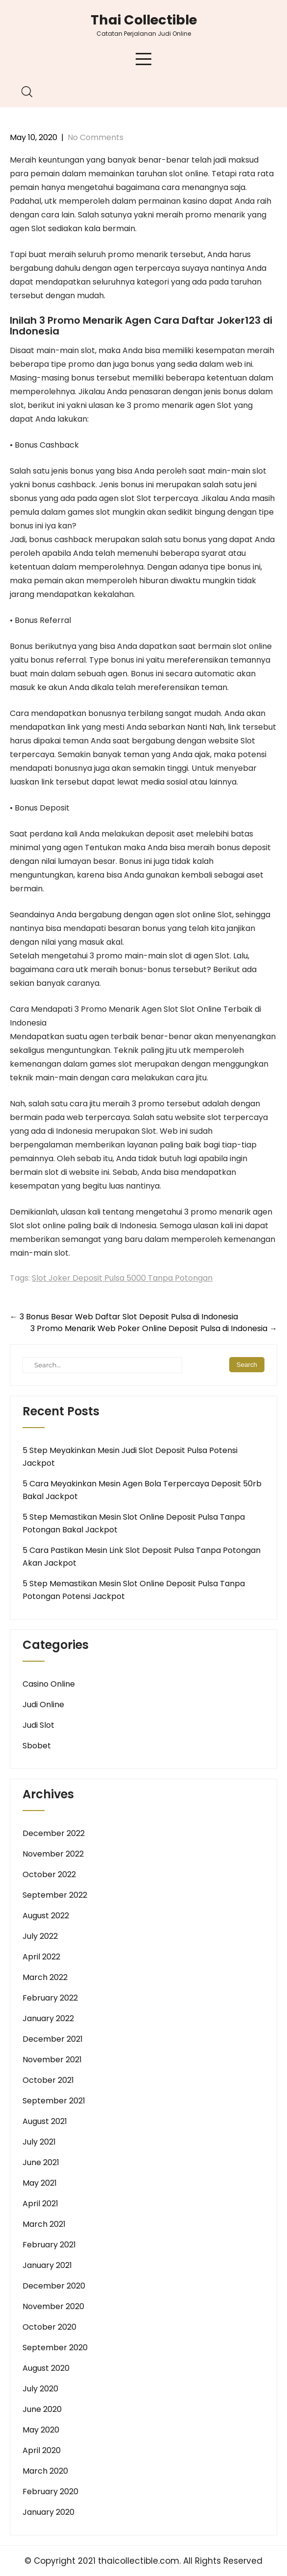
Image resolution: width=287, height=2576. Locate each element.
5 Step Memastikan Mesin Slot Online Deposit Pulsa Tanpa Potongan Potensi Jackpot (134, 1590)
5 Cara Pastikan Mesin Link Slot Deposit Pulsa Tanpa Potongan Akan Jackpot (142, 1557)
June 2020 (42, 2409)
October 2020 (49, 2327)
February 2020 (50, 2491)
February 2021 (49, 2244)
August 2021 (45, 2121)
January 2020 (48, 2512)
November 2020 (53, 2306)
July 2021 (39, 2141)
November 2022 (53, 1854)
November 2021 (52, 2059)
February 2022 (50, 1998)
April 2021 (40, 2203)
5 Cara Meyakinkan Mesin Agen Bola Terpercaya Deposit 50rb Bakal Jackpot (142, 1490)
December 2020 (54, 2285)
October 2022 (49, 1874)
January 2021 (47, 2265)
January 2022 (48, 2018)
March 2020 (45, 2471)
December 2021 (53, 2039)
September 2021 (54, 2100)
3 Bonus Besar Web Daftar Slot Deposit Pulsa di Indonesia (124, 1316)
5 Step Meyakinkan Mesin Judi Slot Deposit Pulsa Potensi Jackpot (130, 1457)
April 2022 (41, 1956)
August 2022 (46, 1915)
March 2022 (45, 1977)
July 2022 (40, 1936)
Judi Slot (38, 1725)
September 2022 (55, 1895)
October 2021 (48, 2080)
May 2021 (40, 2183)
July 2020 (40, 2388)
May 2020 (41, 2429)
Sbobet (37, 1745)
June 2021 (41, 2162)
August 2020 (46, 2368)
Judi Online (43, 1704)
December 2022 (54, 1833)
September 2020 (55, 2347)
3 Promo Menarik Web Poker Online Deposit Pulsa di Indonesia (153, 1328)
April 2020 (42, 2450)
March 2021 (44, 2224)
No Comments (95, 137)
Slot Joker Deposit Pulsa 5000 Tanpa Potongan (122, 1278)
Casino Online (49, 1684)
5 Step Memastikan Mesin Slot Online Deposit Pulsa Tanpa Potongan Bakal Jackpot (134, 1523)
